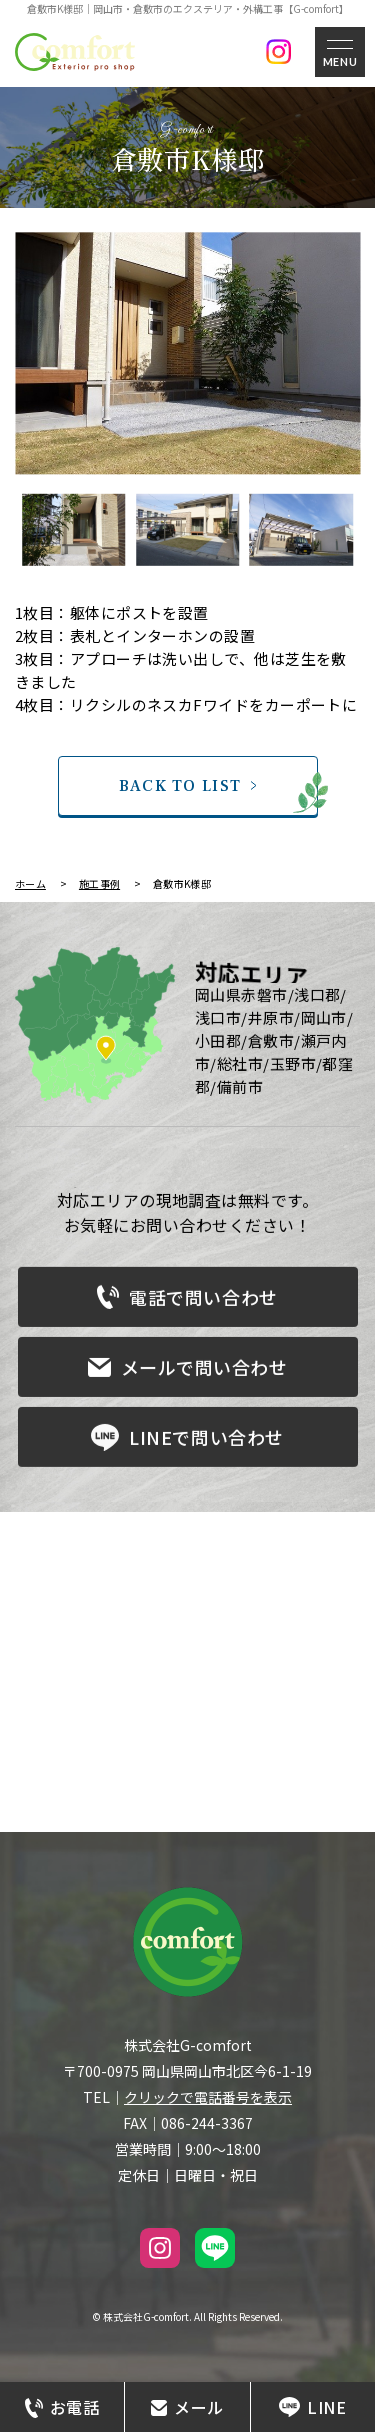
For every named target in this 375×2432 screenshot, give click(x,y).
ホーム (30, 883)
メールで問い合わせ (188, 1372)
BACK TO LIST (180, 786)
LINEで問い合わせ (187, 1442)
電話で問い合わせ (187, 1302)
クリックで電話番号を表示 (208, 2097)
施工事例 (99, 883)
